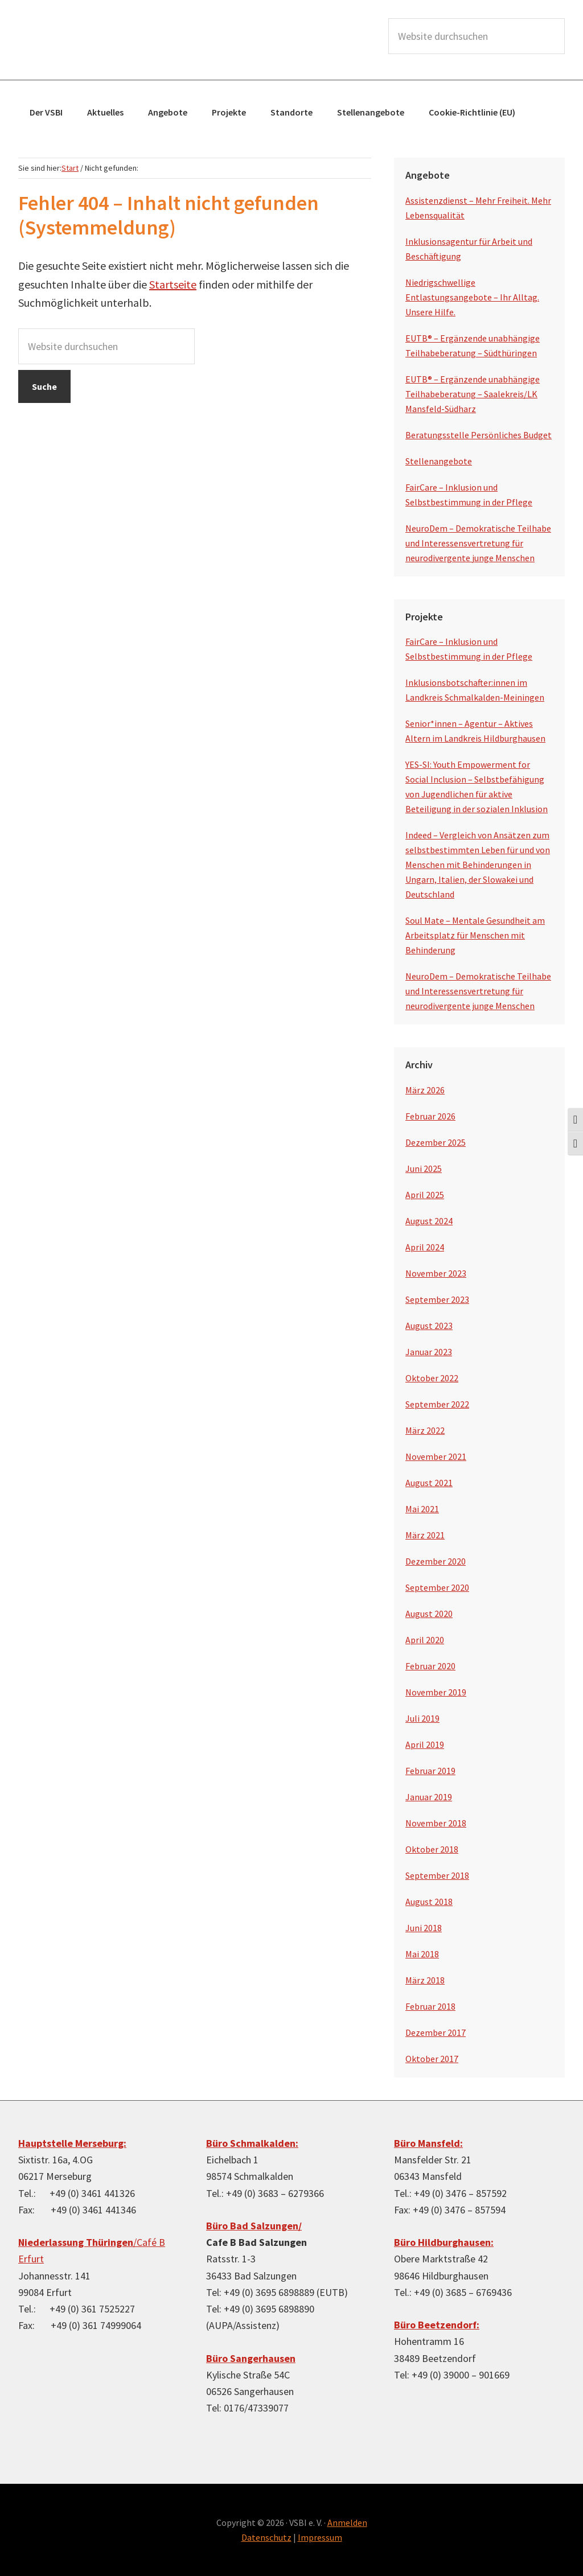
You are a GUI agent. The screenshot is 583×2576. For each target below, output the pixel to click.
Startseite (172, 284)
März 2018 (425, 1980)
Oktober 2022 (431, 1378)
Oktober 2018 (431, 1849)
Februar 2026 (430, 1116)
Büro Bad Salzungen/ (254, 2225)
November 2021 (435, 1456)
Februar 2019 (430, 1770)
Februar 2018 (430, 2006)
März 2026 (425, 1090)
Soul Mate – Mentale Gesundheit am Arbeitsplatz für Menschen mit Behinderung (475, 935)
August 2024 (429, 1221)
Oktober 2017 (431, 2058)
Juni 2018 (423, 1927)
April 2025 (424, 1194)
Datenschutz (266, 2537)
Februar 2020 (430, 1666)
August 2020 (429, 1613)
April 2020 (424, 1639)
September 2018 (437, 1875)
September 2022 (437, 1404)
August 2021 (429, 1482)
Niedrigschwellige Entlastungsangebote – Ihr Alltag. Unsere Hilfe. (472, 297)
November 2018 (435, 1823)
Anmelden (347, 2522)
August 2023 (429, 1325)
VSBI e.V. (103, 39)
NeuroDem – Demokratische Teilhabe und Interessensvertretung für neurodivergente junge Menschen (478, 542)
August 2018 (429, 1901)
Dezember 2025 (435, 1142)
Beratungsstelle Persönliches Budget (478, 435)
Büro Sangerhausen (250, 2358)
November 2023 (435, 1273)
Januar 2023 (428, 1351)
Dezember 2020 (435, 1561)
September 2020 (437, 1587)
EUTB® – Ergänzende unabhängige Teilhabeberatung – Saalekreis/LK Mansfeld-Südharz (472, 393)
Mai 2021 (422, 1509)
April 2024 (424, 1247)
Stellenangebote (438, 461)
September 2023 (437, 1299)
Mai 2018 (422, 1954)
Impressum (320, 2537)
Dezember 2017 (435, 2032)
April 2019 (424, 1744)
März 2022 (425, 1430)
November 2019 (435, 1692)
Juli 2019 (422, 1718)
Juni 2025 (423, 1168)
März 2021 (425, 1535)
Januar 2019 (428, 1797)
